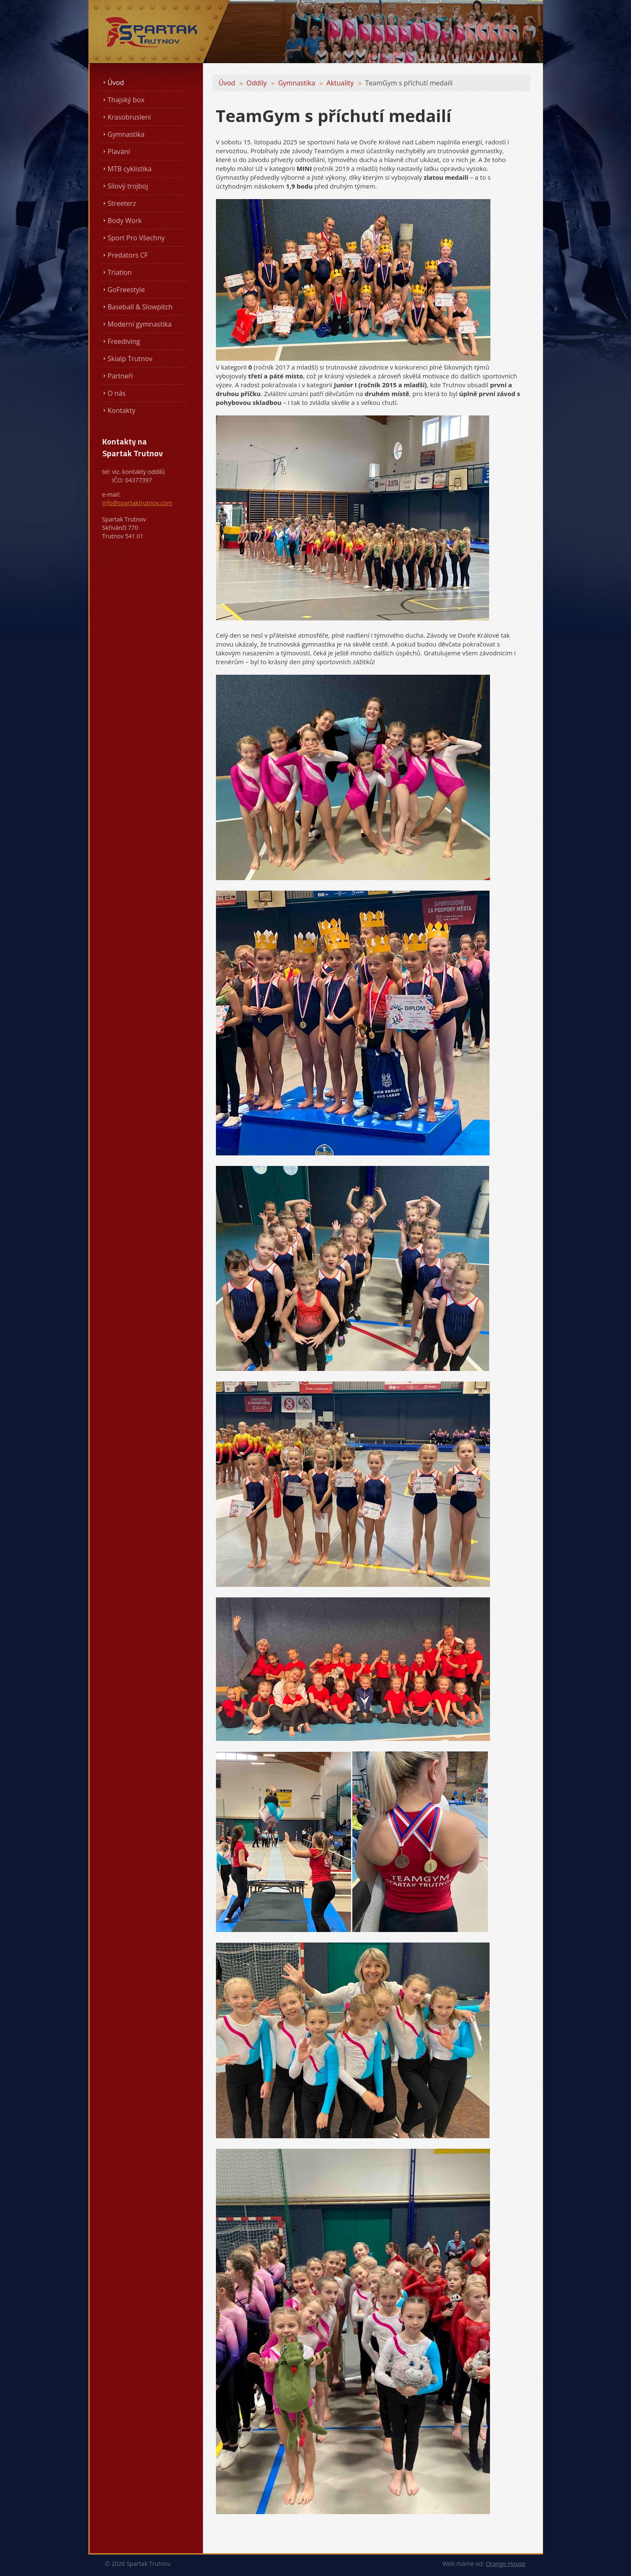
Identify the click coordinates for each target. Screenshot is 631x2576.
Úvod (116, 82)
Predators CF (128, 255)
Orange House (505, 2564)
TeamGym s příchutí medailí (409, 83)
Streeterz (122, 203)
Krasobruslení (129, 117)
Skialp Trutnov (130, 358)
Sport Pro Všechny (136, 237)
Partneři (120, 376)
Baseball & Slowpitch (140, 306)
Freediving (124, 341)
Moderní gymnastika (140, 324)
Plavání (119, 151)
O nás (117, 393)
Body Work (125, 220)
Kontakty (122, 410)
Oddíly (257, 83)
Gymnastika (126, 134)
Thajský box (126, 99)
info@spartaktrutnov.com (137, 503)
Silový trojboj (128, 186)
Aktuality (340, 83)
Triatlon (120, 272)
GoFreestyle (126, 289)
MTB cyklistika (130, 168)
